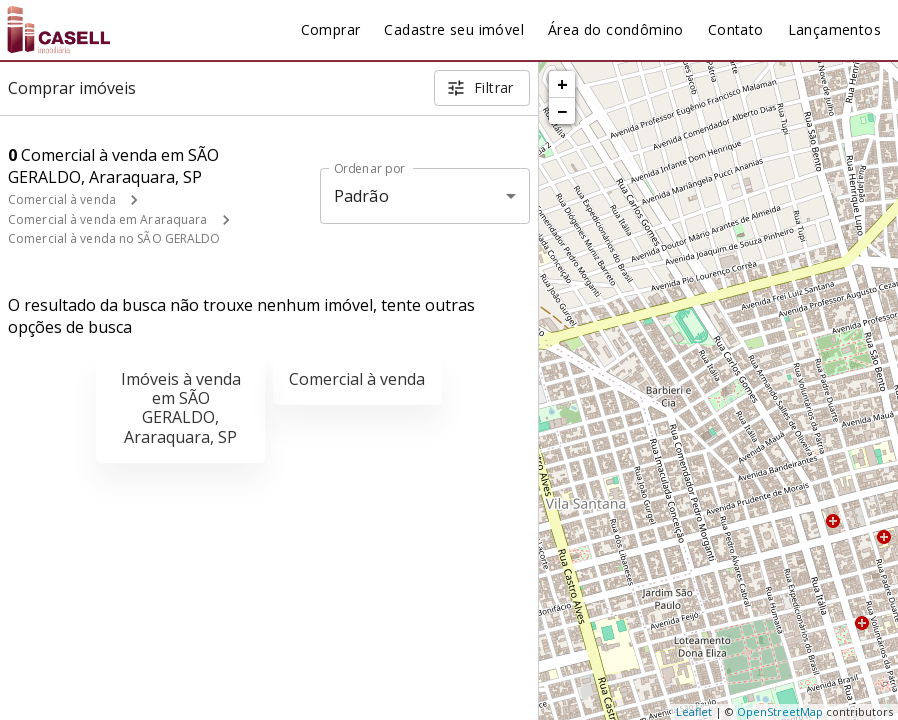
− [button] (562, 111)
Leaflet (694, 711)
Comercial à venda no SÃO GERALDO (114, 238)
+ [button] (562, 84)
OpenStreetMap (780, 711)
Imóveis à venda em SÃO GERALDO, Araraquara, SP (181, 408)
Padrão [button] (361, 196)
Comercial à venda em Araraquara (108, 219)
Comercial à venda (62, 199)
